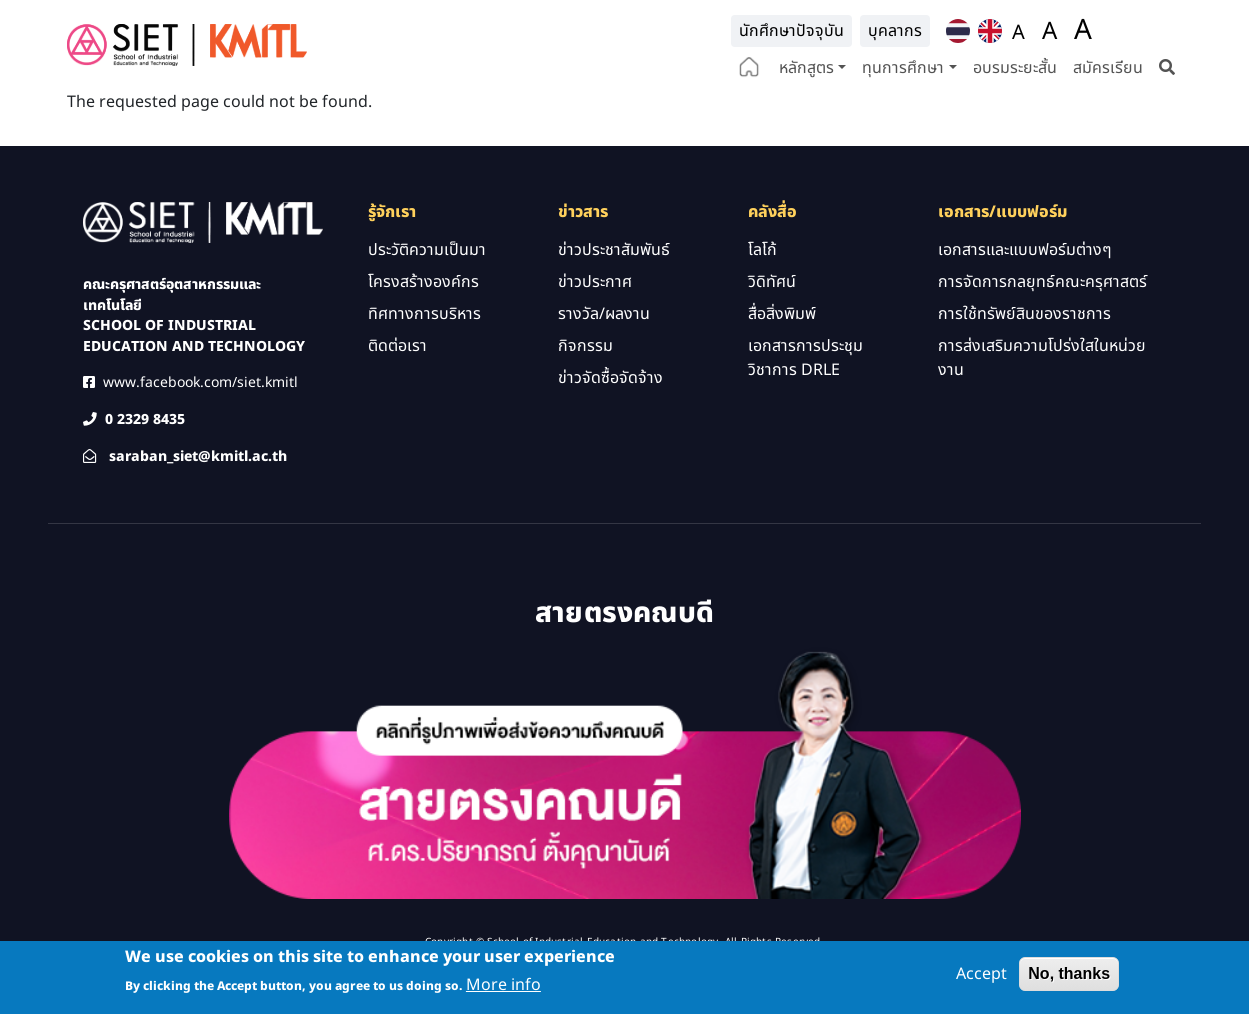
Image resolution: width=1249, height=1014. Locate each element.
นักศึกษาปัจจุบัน (791, 31)
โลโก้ (762, 290)
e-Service (854, 110)
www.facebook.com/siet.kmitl (200, 422)
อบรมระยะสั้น (1015, 68)
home (749, 69)
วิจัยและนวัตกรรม (574, 110)
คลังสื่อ (670, 110)
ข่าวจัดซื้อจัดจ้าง (610, 418)
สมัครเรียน (1108, 68)
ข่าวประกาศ (595, 322)
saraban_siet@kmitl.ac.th (198, 496)
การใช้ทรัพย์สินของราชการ (1024, 354)
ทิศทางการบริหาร (424, 354)
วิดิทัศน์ (772, 322)
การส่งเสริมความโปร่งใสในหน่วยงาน (1042, 398)
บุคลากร (895, 31)
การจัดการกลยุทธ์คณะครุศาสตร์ (1042, 322)
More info (503, 987)
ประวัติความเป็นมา (427, 290)
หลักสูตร (806, 68)
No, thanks (1069, 974)
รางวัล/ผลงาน (604, 354)
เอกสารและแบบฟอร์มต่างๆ (1025, 290)
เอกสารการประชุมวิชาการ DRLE (805, 398)
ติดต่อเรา (453, 110)
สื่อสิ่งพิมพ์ (782, 354)
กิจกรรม (585, 386)
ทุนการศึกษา (903, 68)
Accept (981, 975)
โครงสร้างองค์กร (423, 322)
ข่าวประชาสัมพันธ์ (614, 290)
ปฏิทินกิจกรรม (756, 110)
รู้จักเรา (366, 110)
